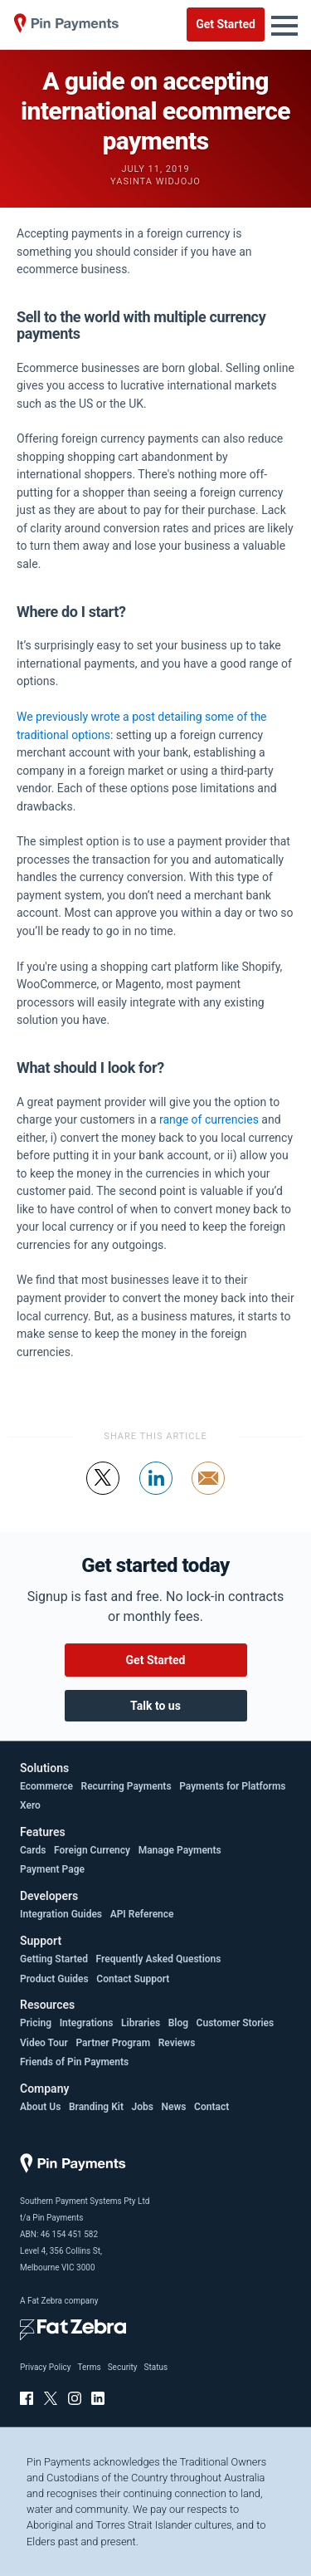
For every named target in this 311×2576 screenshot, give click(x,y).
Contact (211, 2107)
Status (155, 2367)
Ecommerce (46, 1786)
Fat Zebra (44, 2300)
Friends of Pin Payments (74, 2062)
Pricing (35, 2023)
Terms (89, 2367)
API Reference (142, 1914)
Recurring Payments (126, 1786)
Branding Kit (96, 2107)
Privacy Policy (45, 2367)
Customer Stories (236, 2023)
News (174, 2107)
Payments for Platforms (232, 1786)
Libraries (140, 2023)
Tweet (103, 1494)
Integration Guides (61, 1914)
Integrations (87, 2023)
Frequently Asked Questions (158, 1959)
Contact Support (132, 1979)
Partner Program (112, 2043)
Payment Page (52, 1869)
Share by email (208, 1494)
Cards (33, 1850)
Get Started (225, 24)
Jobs (142, 2107)
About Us (40, 2107)
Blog (178, 2023)
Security (123, 2367)
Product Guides (54, 1979)
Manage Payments (179, 1850)
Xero (30, 1805)
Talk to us (155, 1705)
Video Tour (44, 2043)
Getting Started (54, 1959)
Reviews (177, 2043)
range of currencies (209, 1119)
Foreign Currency (92, 1850)
